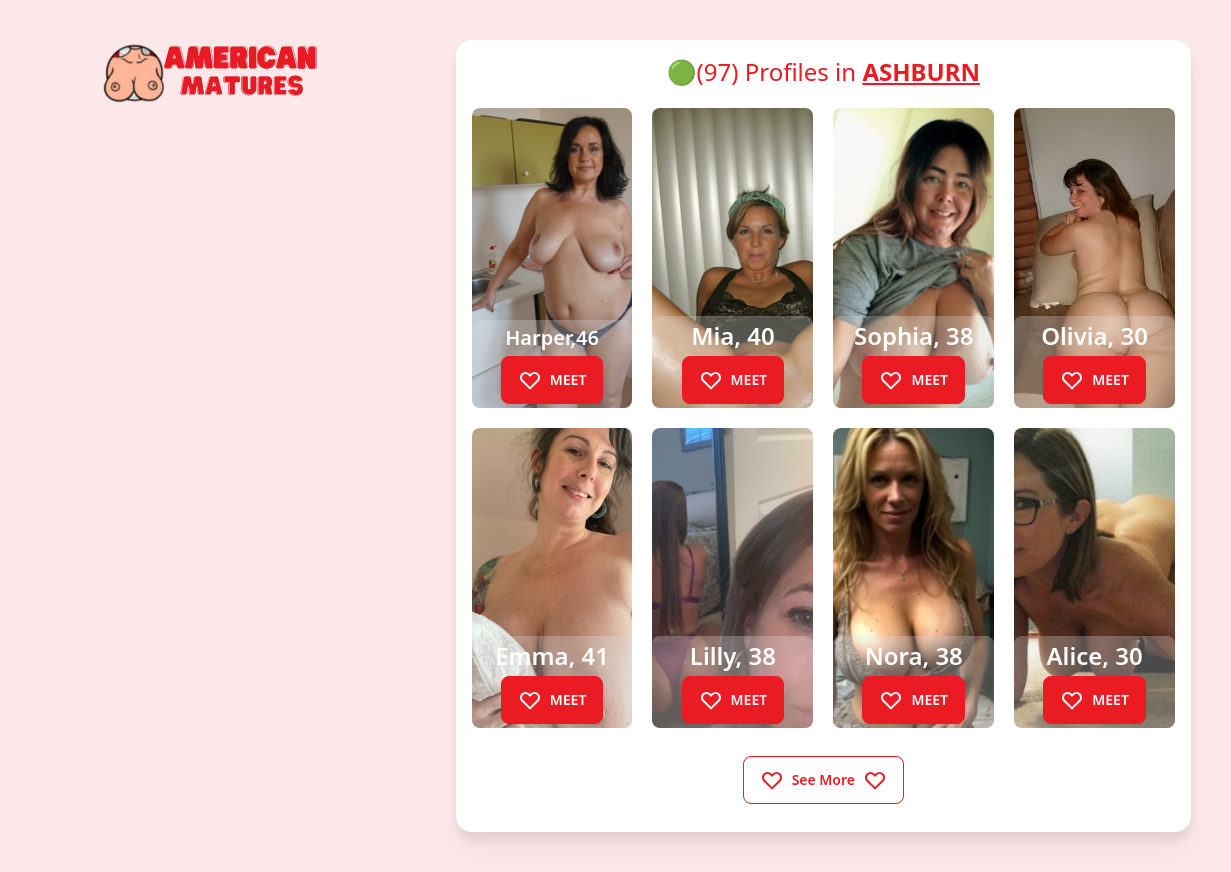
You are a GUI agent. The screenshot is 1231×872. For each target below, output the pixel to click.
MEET (552, 380)
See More (823, 780)
